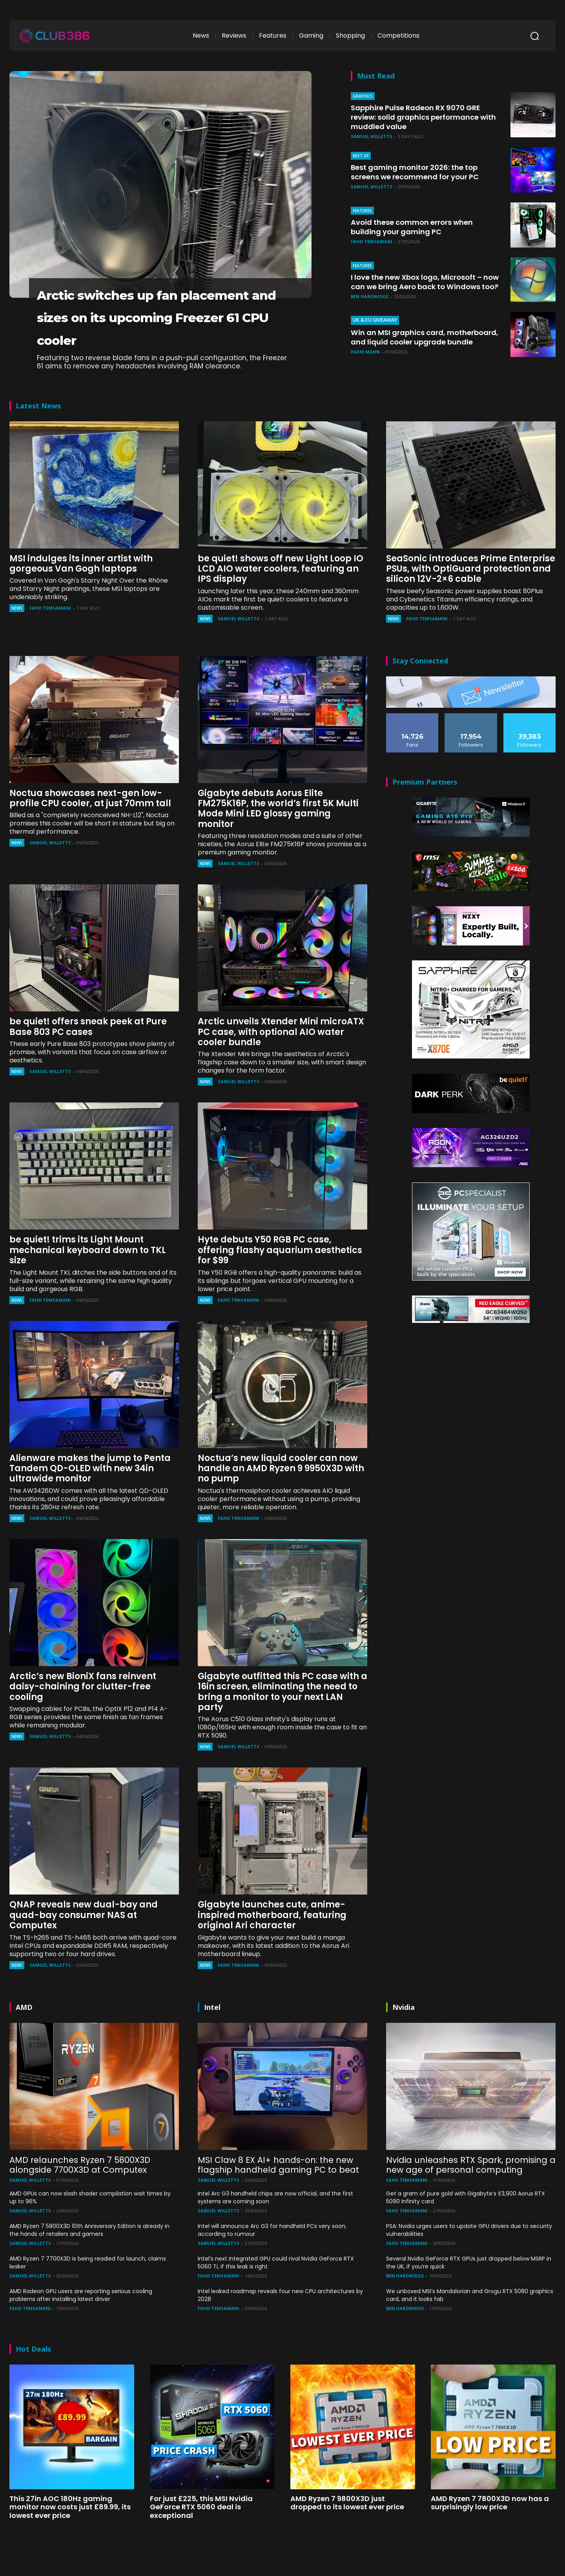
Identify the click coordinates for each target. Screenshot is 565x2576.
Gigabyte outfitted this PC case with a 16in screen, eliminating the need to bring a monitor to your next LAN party (282, 1714)
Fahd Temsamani (371, 241)
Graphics (363, 96)
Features (362, 210)
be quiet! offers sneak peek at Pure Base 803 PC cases (88, 1049)
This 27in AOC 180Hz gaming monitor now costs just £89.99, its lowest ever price (70, 2529)
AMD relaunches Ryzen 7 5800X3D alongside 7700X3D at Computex (79, 2187)
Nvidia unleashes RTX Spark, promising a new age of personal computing (471, 2187)
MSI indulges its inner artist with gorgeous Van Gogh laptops (81, 586)
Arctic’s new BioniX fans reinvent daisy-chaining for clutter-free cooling (82, 1708)
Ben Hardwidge (369, 302)
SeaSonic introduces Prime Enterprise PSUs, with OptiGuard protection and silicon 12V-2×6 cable (470, 591)
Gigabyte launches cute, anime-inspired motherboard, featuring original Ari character (272, 1937)
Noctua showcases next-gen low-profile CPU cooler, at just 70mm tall (90, 820)
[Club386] (54, 36)
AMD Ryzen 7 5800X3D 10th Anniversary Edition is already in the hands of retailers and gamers (89, 2252)
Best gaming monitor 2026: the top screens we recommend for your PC (423, 172)
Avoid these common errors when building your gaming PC (419, 227)
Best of (361, 155)
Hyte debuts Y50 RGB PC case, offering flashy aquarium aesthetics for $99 (280, 1272)
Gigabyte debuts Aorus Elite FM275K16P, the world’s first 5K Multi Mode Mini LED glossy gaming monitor (278, 831)
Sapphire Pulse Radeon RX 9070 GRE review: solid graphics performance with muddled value (422, 117)
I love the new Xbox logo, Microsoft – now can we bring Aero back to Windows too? (424, 283)
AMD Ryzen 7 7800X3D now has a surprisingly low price (490, 2525)
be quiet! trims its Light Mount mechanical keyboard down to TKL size (87, 1272)
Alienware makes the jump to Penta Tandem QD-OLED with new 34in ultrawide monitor (90, 1490)
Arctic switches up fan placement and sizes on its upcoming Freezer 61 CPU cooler (151, 327)
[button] (534, 35)
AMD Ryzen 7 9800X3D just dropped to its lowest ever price (347, 2525)
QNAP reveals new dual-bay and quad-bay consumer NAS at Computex (83, 1937)
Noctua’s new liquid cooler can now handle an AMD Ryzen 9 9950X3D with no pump (281, 1490)
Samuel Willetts (371, 136)
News (16, 631)
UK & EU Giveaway (371, 318)
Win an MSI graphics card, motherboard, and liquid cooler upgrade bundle (414, 339)
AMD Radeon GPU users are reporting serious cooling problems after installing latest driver (80, 2317)
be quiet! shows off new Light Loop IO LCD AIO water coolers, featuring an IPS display (280, 591)
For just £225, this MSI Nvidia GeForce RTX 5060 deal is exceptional (201, 2529)
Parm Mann (365, 358)
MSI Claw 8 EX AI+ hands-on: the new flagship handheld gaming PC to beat (278, 2187)
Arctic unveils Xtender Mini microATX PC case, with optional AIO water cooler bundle (281, 1054)
